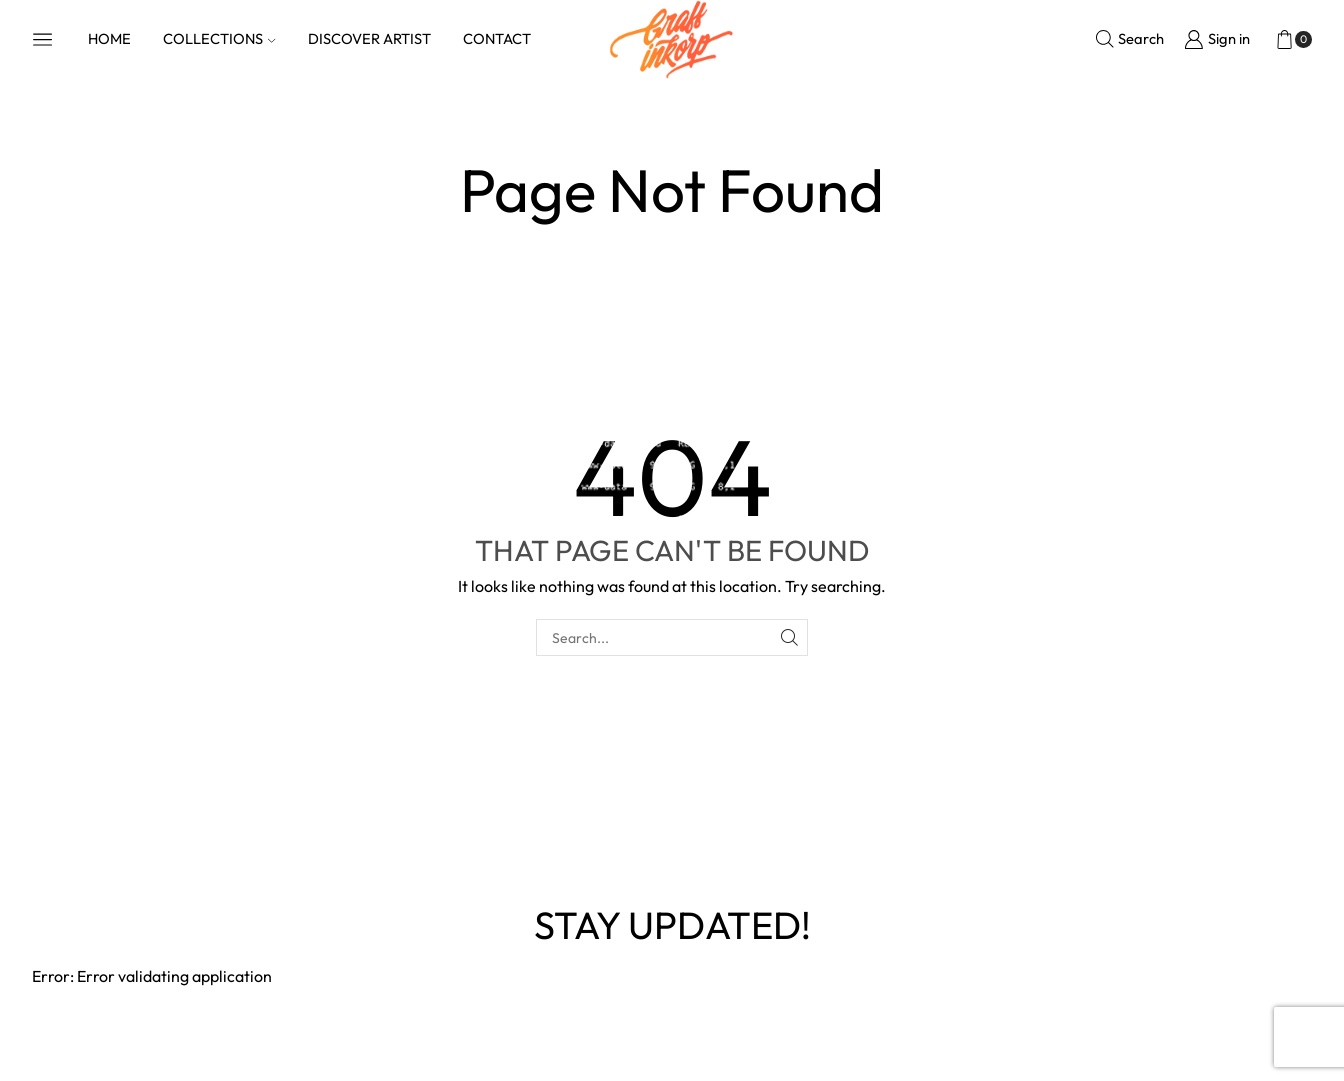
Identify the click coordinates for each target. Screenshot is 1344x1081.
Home (626, 135)
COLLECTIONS (219, 38)
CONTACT (497, 38)
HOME (109, 38)
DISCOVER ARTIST (369, 38)
